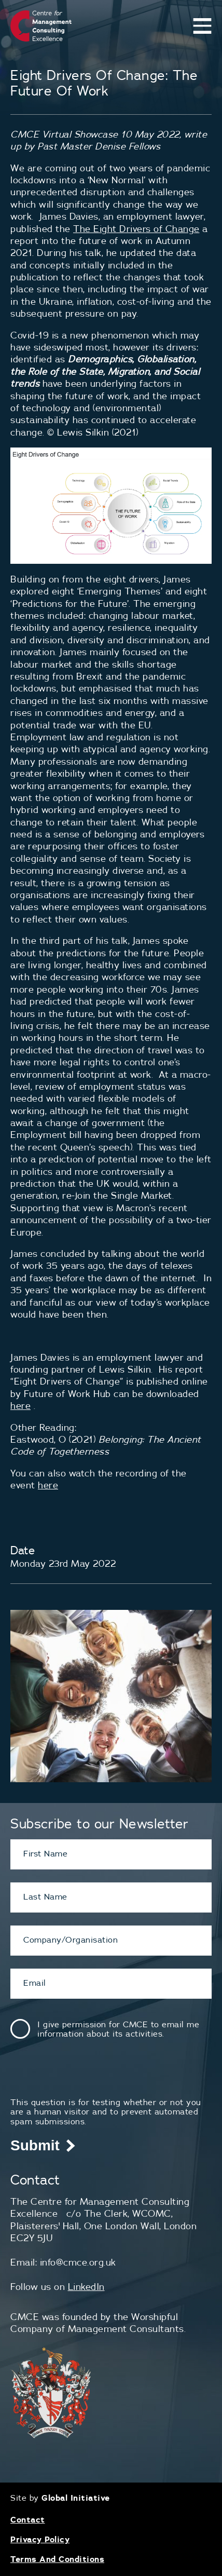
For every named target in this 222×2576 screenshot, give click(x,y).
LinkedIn (86, 2287)
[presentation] (89, 2077)
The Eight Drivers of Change (136, 229)
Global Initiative (75, 2497)
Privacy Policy (40, 2539)
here (20, 1406)
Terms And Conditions (57, 2559)
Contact (27, 2519)
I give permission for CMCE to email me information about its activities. (118, 2029)
